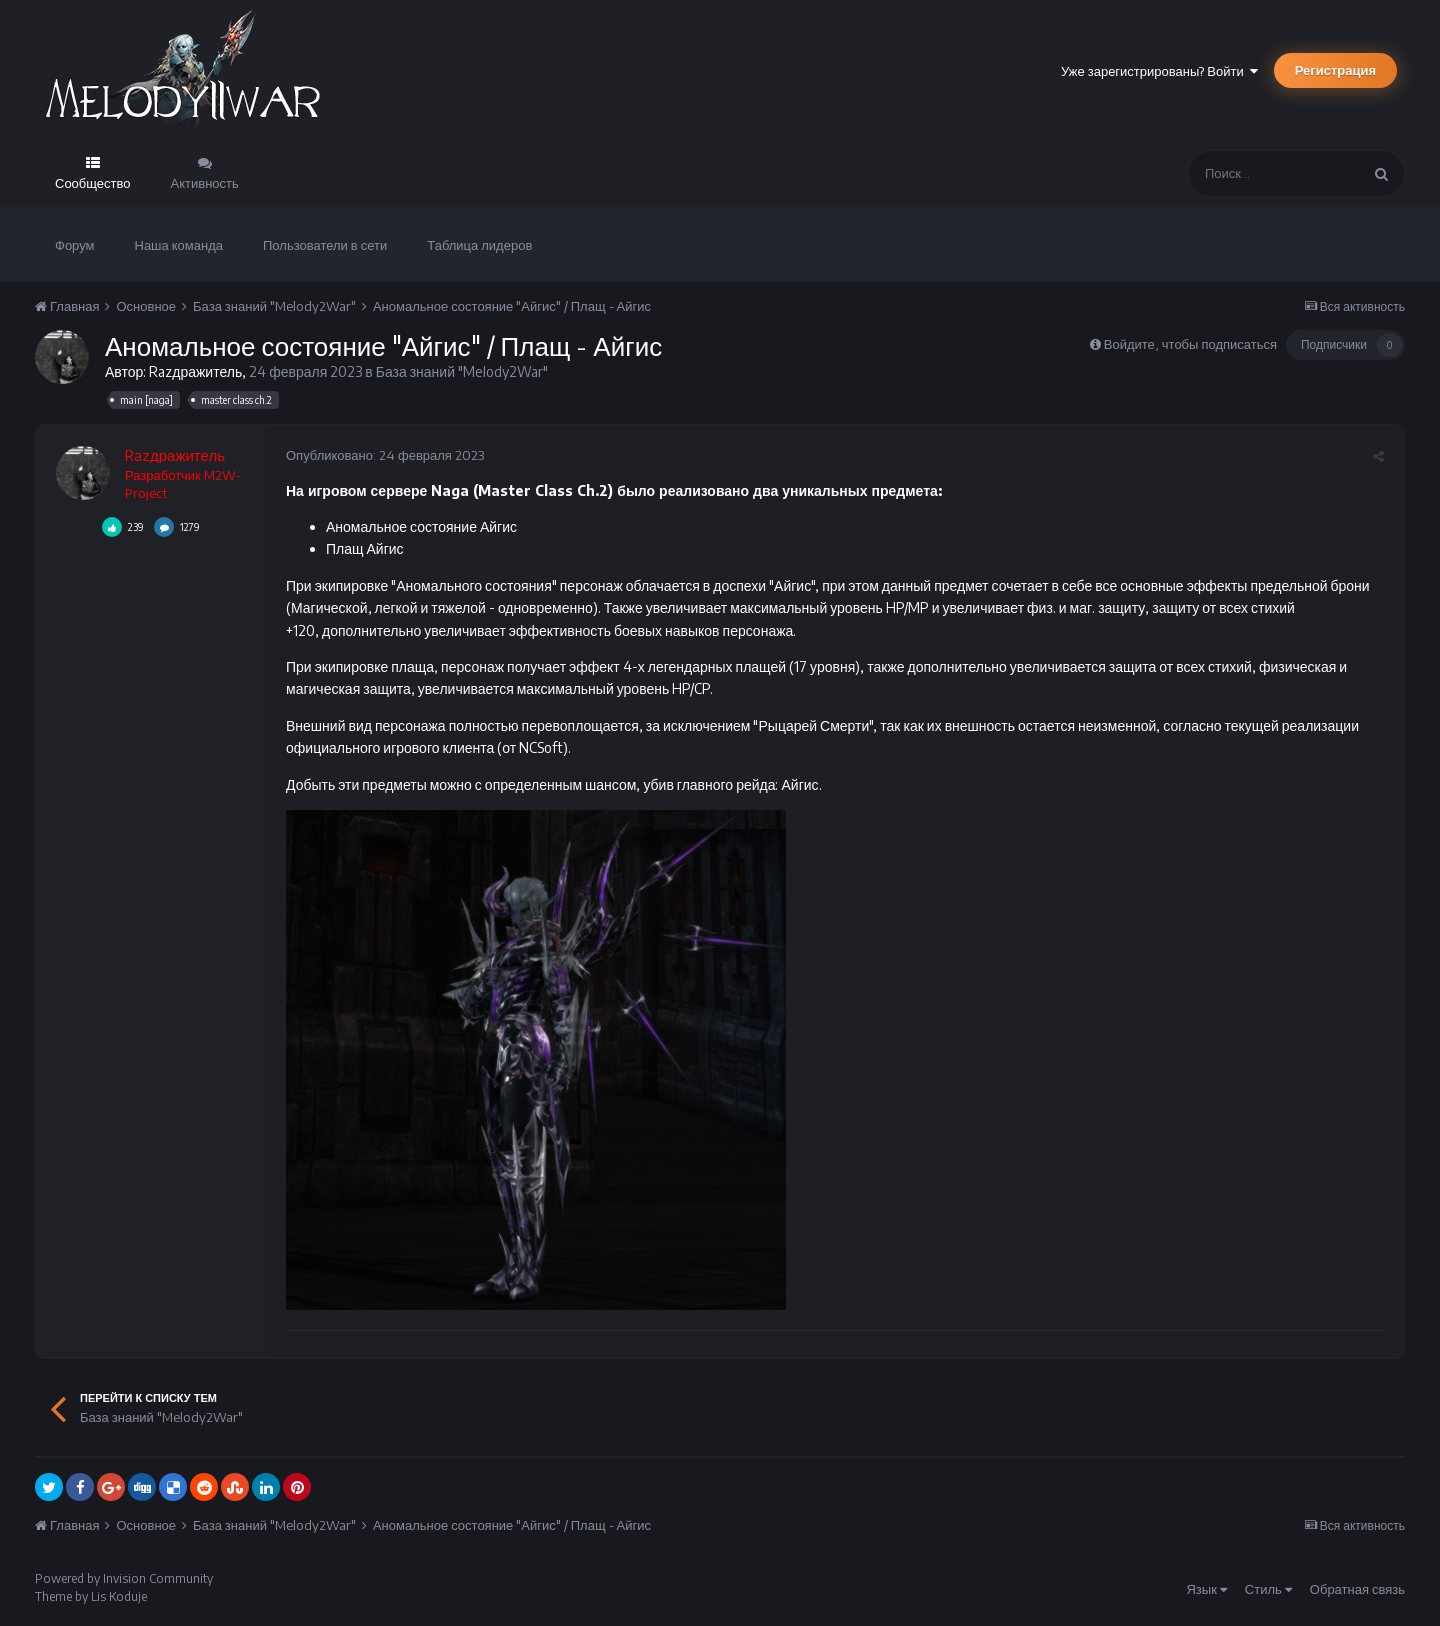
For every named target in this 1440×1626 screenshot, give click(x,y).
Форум (75, 245)
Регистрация (1335, 70)
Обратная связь (1357, 1589)
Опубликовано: (385, 455)
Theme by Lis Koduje (91, 1596)
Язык (1206, 1589)
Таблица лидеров (479, 245)
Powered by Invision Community (124, 1578)
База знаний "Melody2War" (462, 371)
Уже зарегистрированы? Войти (1159, 71)
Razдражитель (195, 371)
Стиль (1268, 1589)
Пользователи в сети (325, 245)
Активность (205, 183)
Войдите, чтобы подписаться (1190, 344)
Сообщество (93, 183)
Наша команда (179, 245)
